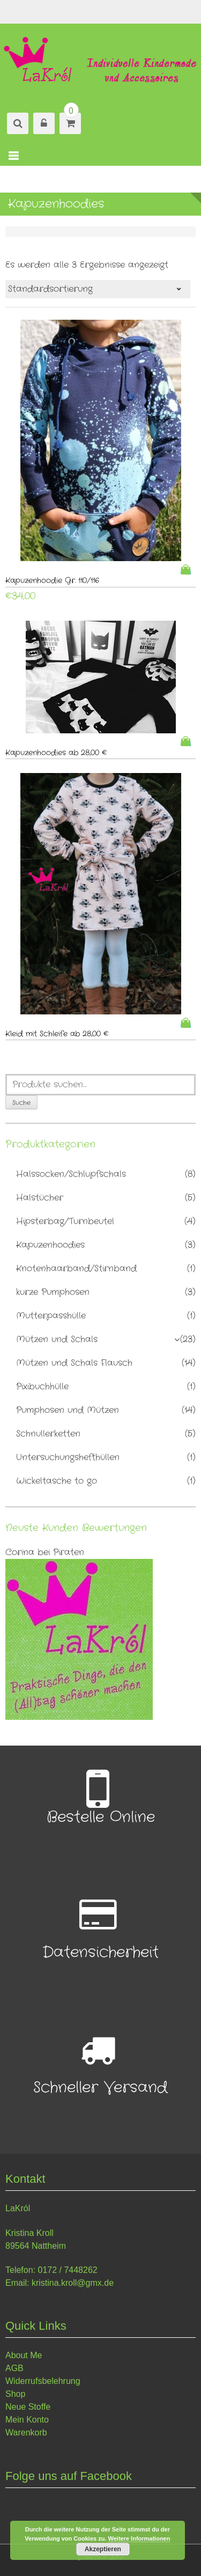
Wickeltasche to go (56, 1481)
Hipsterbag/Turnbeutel (65, 1221)
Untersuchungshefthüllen (68, 1457)
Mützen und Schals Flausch (74, 1363)
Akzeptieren (103, 2549)
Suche (21, 1102)
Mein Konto (27, 2419)
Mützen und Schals (57, 1339)
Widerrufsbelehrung (42, 2381)
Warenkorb (26, 2432)
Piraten (68, 1552)
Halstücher (39, 1197)
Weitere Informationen (139, 2538)
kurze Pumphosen (53, 1292)
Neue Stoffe (27, 2406)
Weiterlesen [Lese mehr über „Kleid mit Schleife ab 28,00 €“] (188, 1023)
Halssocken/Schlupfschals (71, 1174)
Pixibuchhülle (42, 1386)
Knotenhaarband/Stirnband (76, 1268)
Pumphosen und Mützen (67, 1410)
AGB (14, 2368)
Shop (15, 2393)
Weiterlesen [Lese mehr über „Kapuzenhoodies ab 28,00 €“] (188, 741)
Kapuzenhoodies (50, 1245)
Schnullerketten (48, 1433)
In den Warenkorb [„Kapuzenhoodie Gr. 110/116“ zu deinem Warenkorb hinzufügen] (188, 569)
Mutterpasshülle (51, 1315)
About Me (23, 2355)
